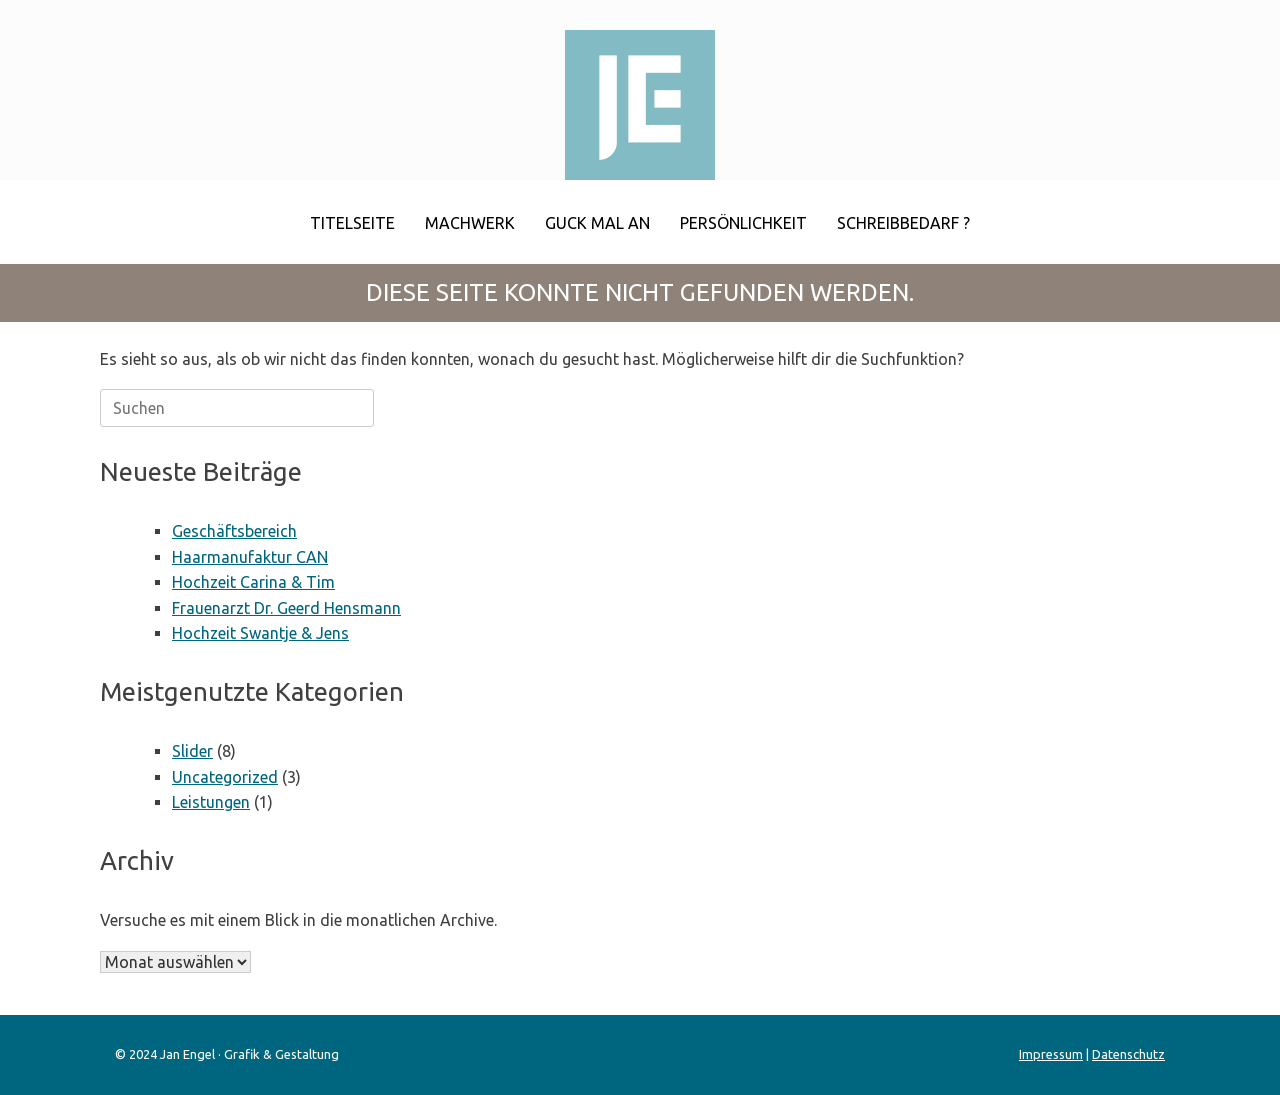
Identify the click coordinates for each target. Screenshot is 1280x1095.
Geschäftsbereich (234, 531)
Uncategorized (225, 777)
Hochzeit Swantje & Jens (260, 633)
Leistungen (211, 802)
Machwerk (470, 223)
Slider (192, 751)
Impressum (1051, 1054)
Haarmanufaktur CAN (250, 557)
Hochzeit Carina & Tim (253, 582)
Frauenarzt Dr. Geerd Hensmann (286, 608)
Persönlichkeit (743, 223)
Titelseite (352, 223)
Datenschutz (1128, 1054)
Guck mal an (597, 223)
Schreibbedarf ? (903, 223)
